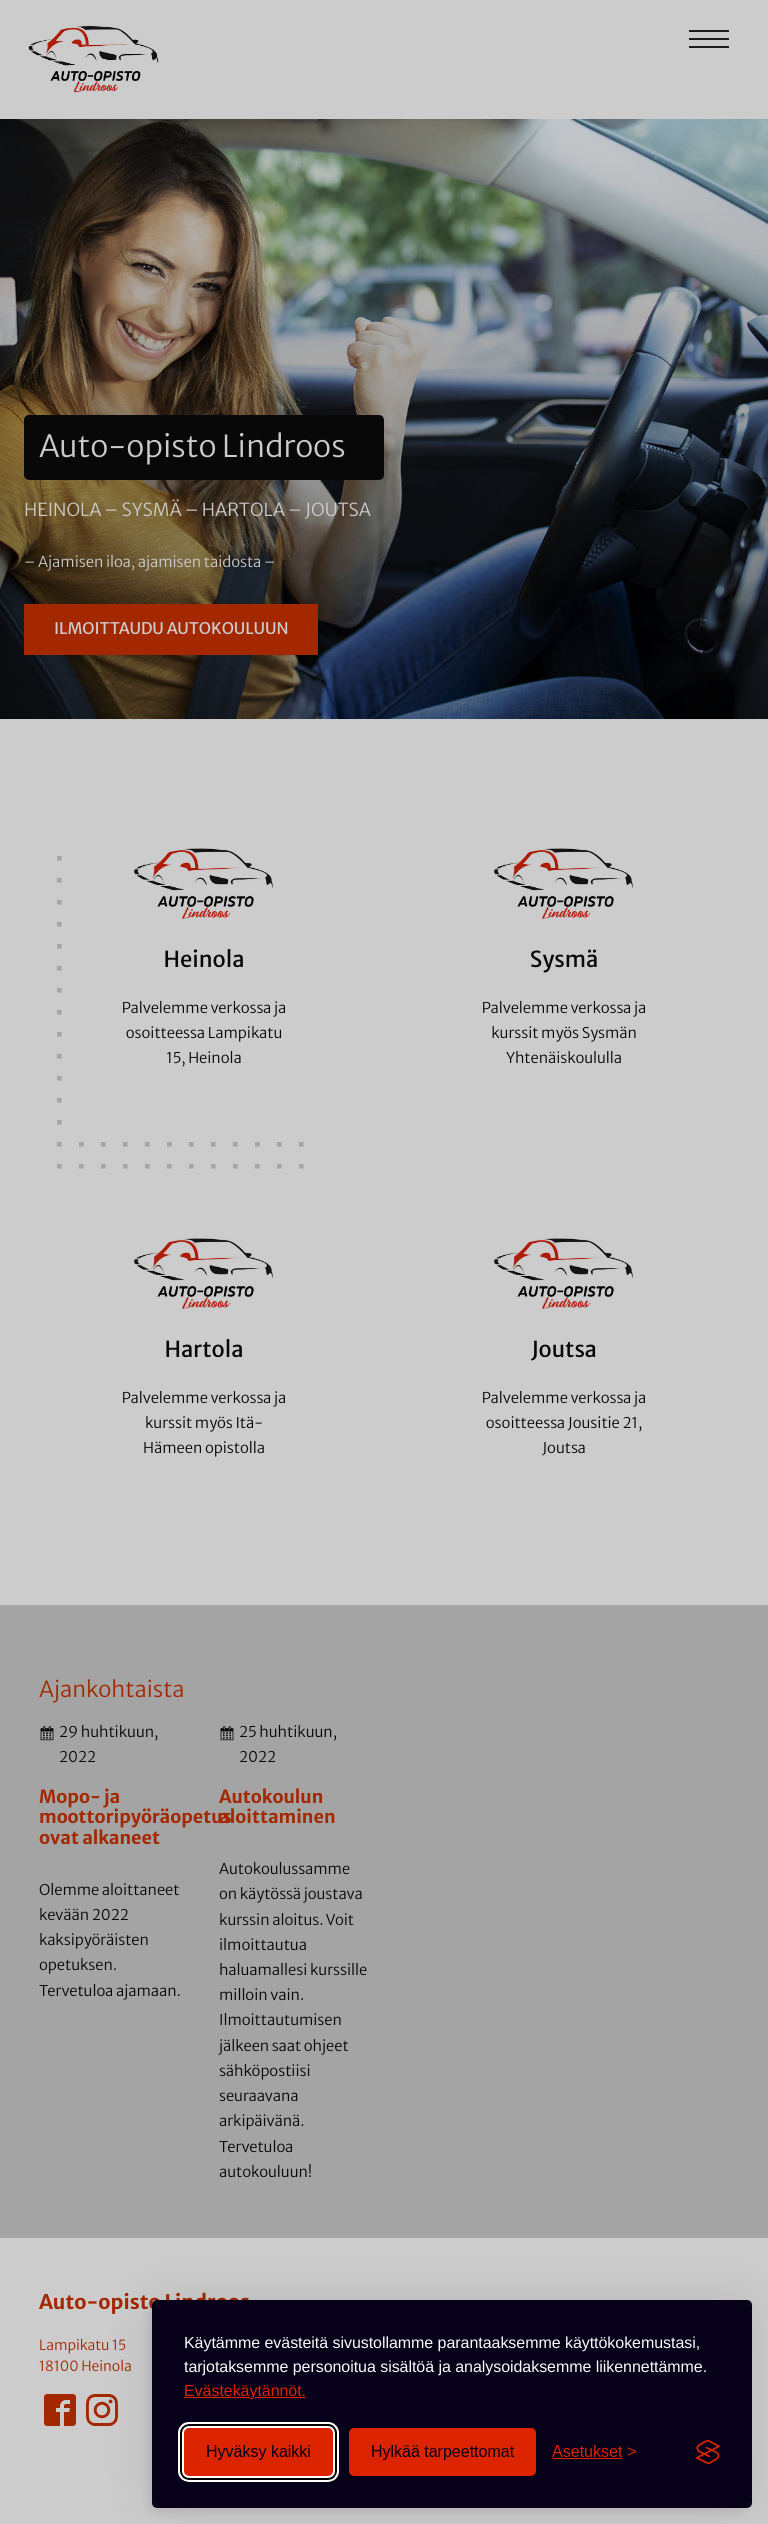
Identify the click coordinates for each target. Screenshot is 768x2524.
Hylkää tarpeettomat (442, 2451)
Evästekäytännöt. (245, 2391)
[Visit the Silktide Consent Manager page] (708, 2452)
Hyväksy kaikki (258, 2451)
